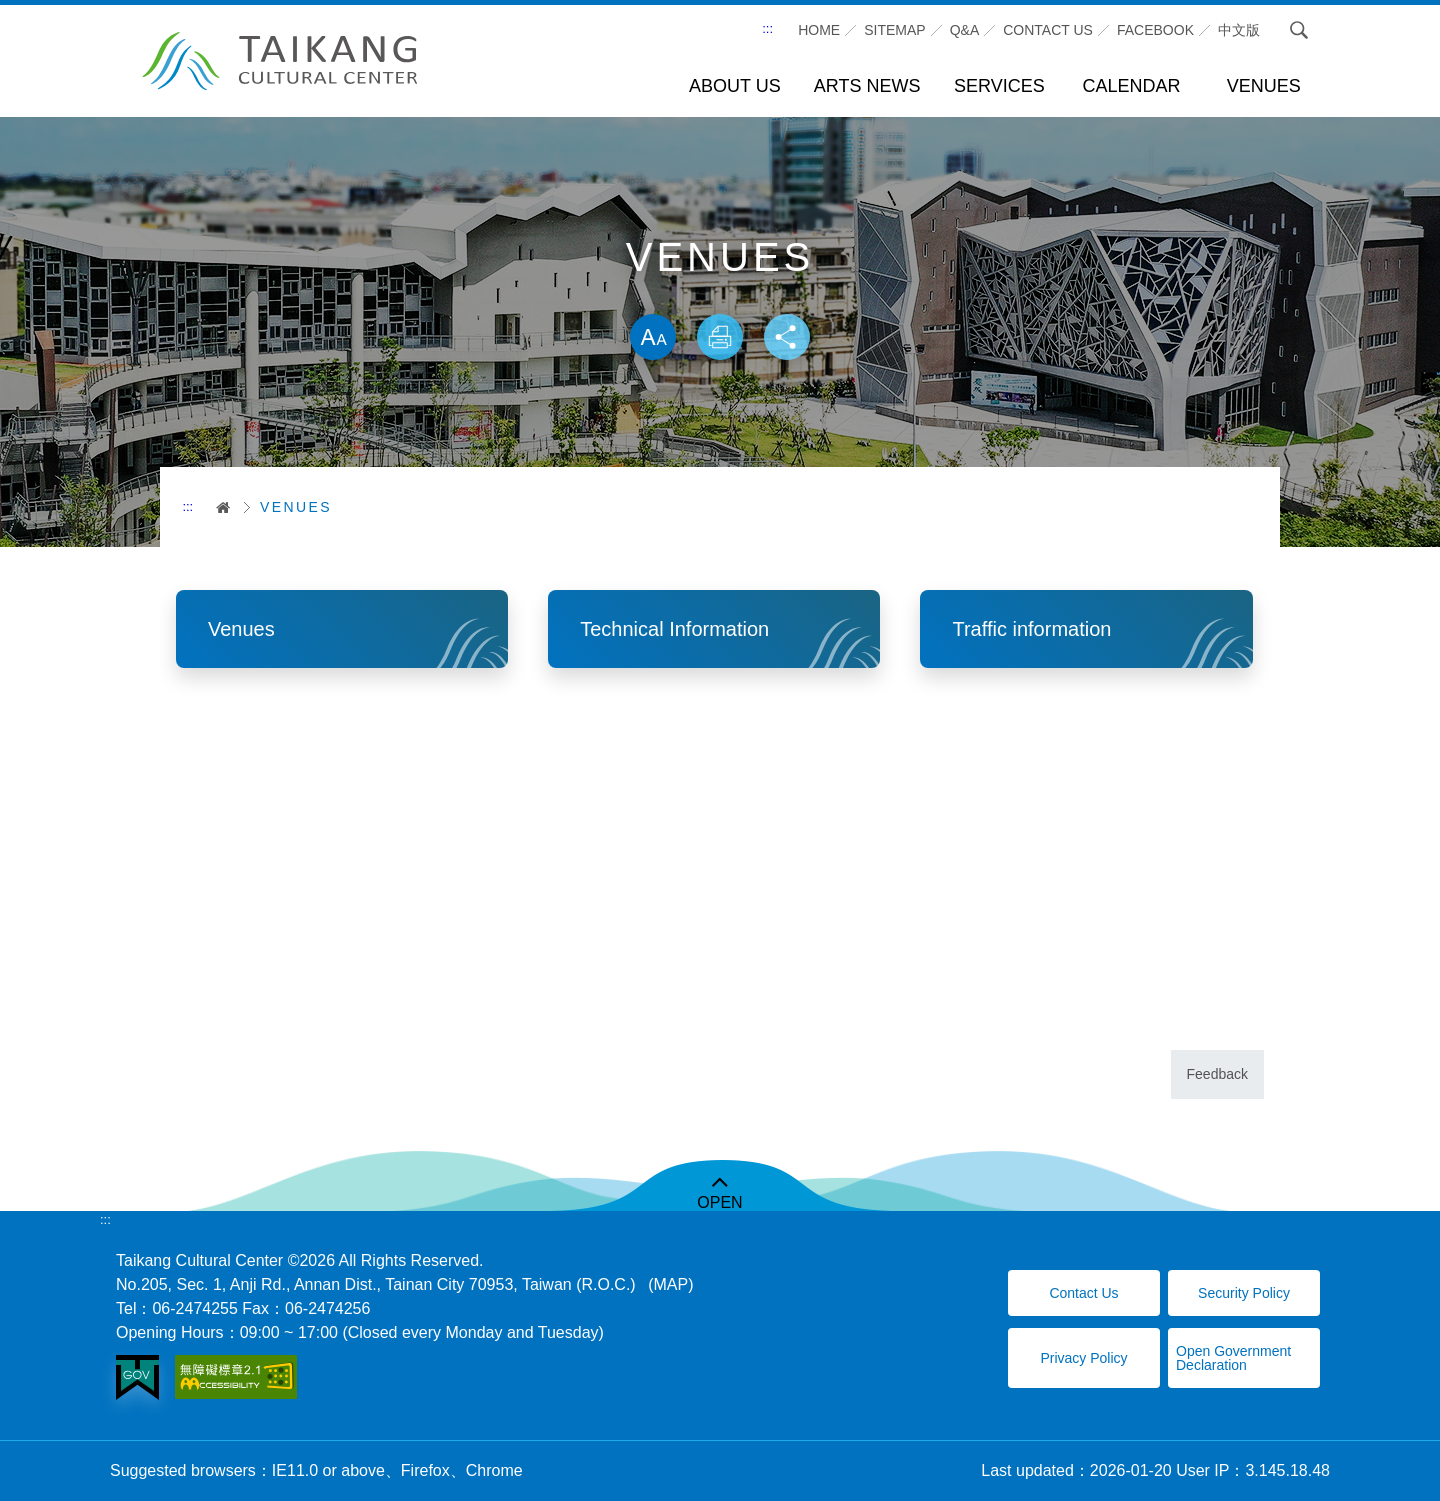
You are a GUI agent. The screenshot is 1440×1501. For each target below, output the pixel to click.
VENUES (1264, 86)
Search (1299, 30)
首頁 (216, 507)
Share (788, 338)
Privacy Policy (1083, 1358)
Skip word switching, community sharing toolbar (719, 293)
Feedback (1217, 1074)
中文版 (1239, 30)
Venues (241, 629)
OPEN (719, 1202)
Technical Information (674, 629)
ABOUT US (735, 86)
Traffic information (1031, 629)
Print (720, 338)
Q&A (965, 30)
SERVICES (999, 86)
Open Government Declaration (1233, 1358)
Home (819, 30)
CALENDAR (1132, 86)
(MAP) (670, 1284)
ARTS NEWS (867, 86)
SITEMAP (894, 30)
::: (767, 28)
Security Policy (1244, 1293)
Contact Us (1083, 1293)
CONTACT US (1048, 30)
